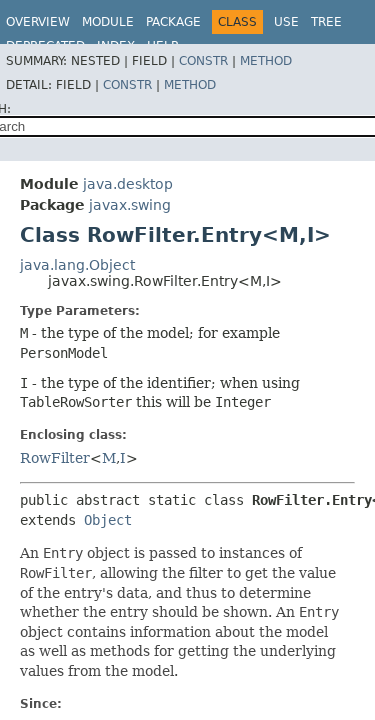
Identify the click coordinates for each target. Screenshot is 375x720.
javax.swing (130, 205)
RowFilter (55, 458)
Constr (203, 61)
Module (108, 22)
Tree (326, 22)
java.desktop (128, 184)
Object (108, 520)
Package (173, 22)
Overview (38, 22)
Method (266, 61)
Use (286, 22)
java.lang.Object (77, 265)
